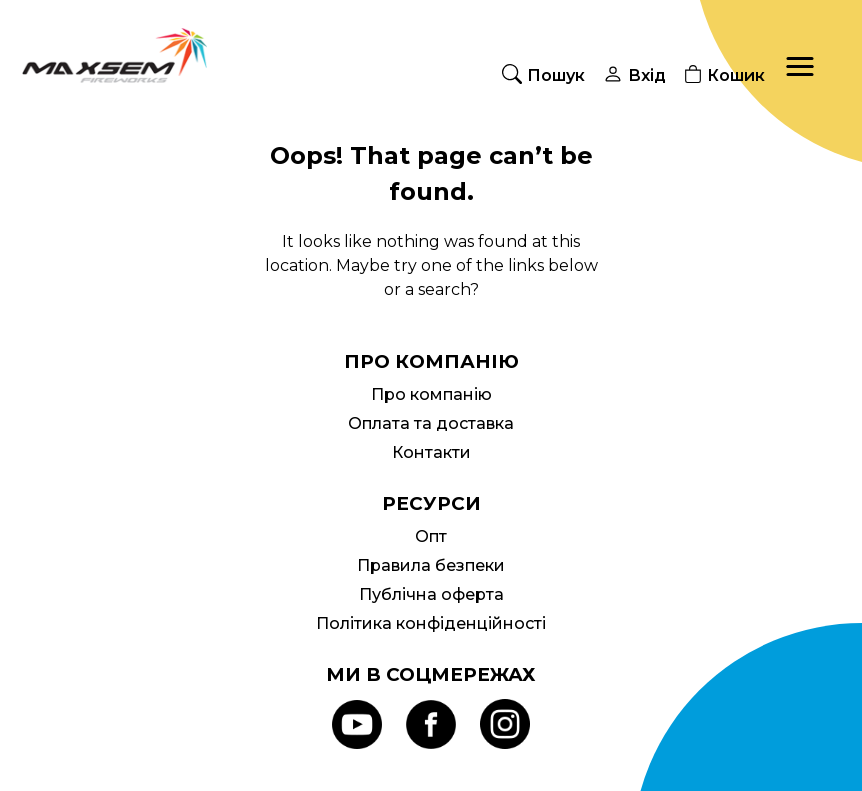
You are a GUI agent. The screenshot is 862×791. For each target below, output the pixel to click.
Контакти (431, 452)
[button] (800, 67)
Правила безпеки (431, 565)
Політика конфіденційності (431, 623)
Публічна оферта (431, 594)
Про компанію (431, 394)
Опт (431, 536)
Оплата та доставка (431, 423)
